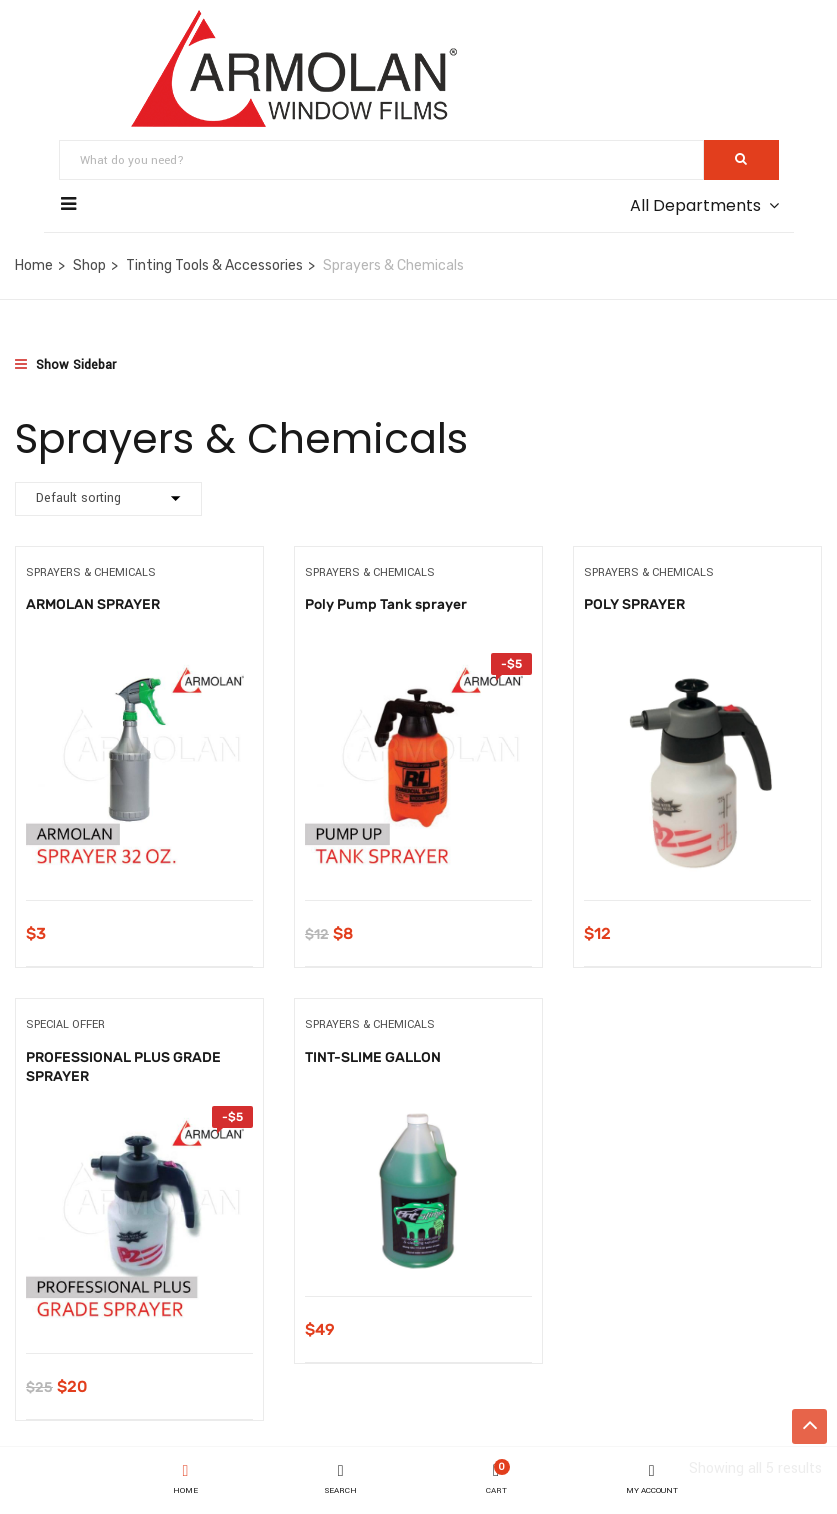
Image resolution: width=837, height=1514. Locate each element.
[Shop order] (108, 499)
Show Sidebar (65, 365)
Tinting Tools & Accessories (214, 265)
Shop (89, 265)
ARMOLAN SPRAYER (93, 604)
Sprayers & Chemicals (91, 572)
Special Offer (65, 1024)
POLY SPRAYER (634, 604)
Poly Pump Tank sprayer (386, 604)
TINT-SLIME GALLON (373, 1057)
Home (34, 265)
